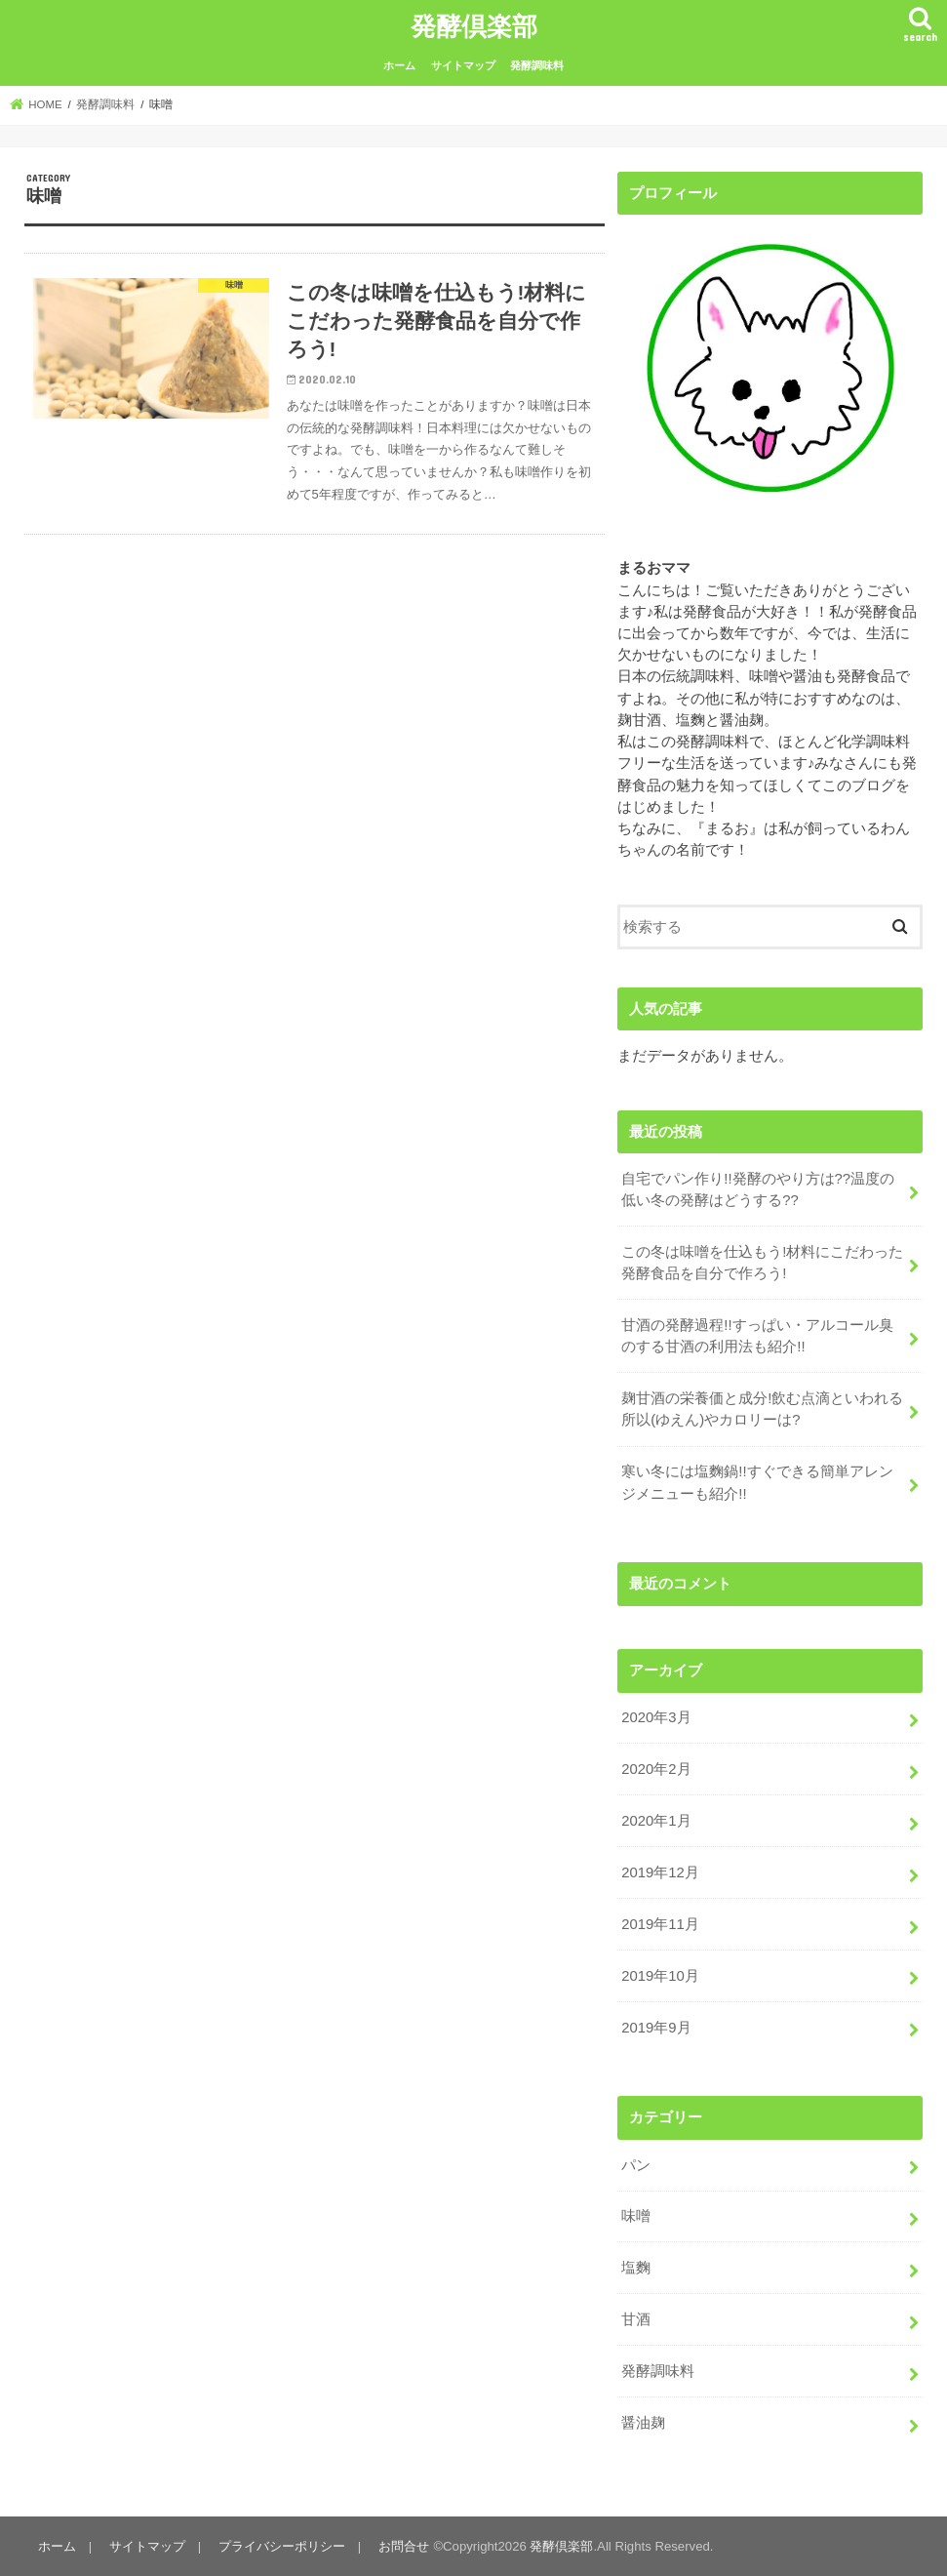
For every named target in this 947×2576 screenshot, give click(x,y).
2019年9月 (656, 2027)
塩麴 (636, 2267)
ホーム (399, 65)
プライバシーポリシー (281, 2546)
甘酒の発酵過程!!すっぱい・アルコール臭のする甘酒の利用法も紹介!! (756, 1335)
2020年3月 (656, 1717)
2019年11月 (659, 1924)
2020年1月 (656, 1821)
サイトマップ (463, 65)
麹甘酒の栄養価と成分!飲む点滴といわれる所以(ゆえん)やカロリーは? (762, 1409)
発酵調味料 (537, 65)
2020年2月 (656, 1769)
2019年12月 (659, 1872)
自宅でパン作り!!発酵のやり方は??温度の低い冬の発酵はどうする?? (757, 1189)
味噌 (636, 2216)
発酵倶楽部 (474, 25)
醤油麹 (643, 2423)
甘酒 (636, 2319)
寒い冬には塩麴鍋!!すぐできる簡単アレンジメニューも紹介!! (756, 1482)
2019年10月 (659, 1976)
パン (636, 2165)
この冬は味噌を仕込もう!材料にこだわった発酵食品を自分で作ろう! (762, 1262)
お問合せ (403, 2546)
